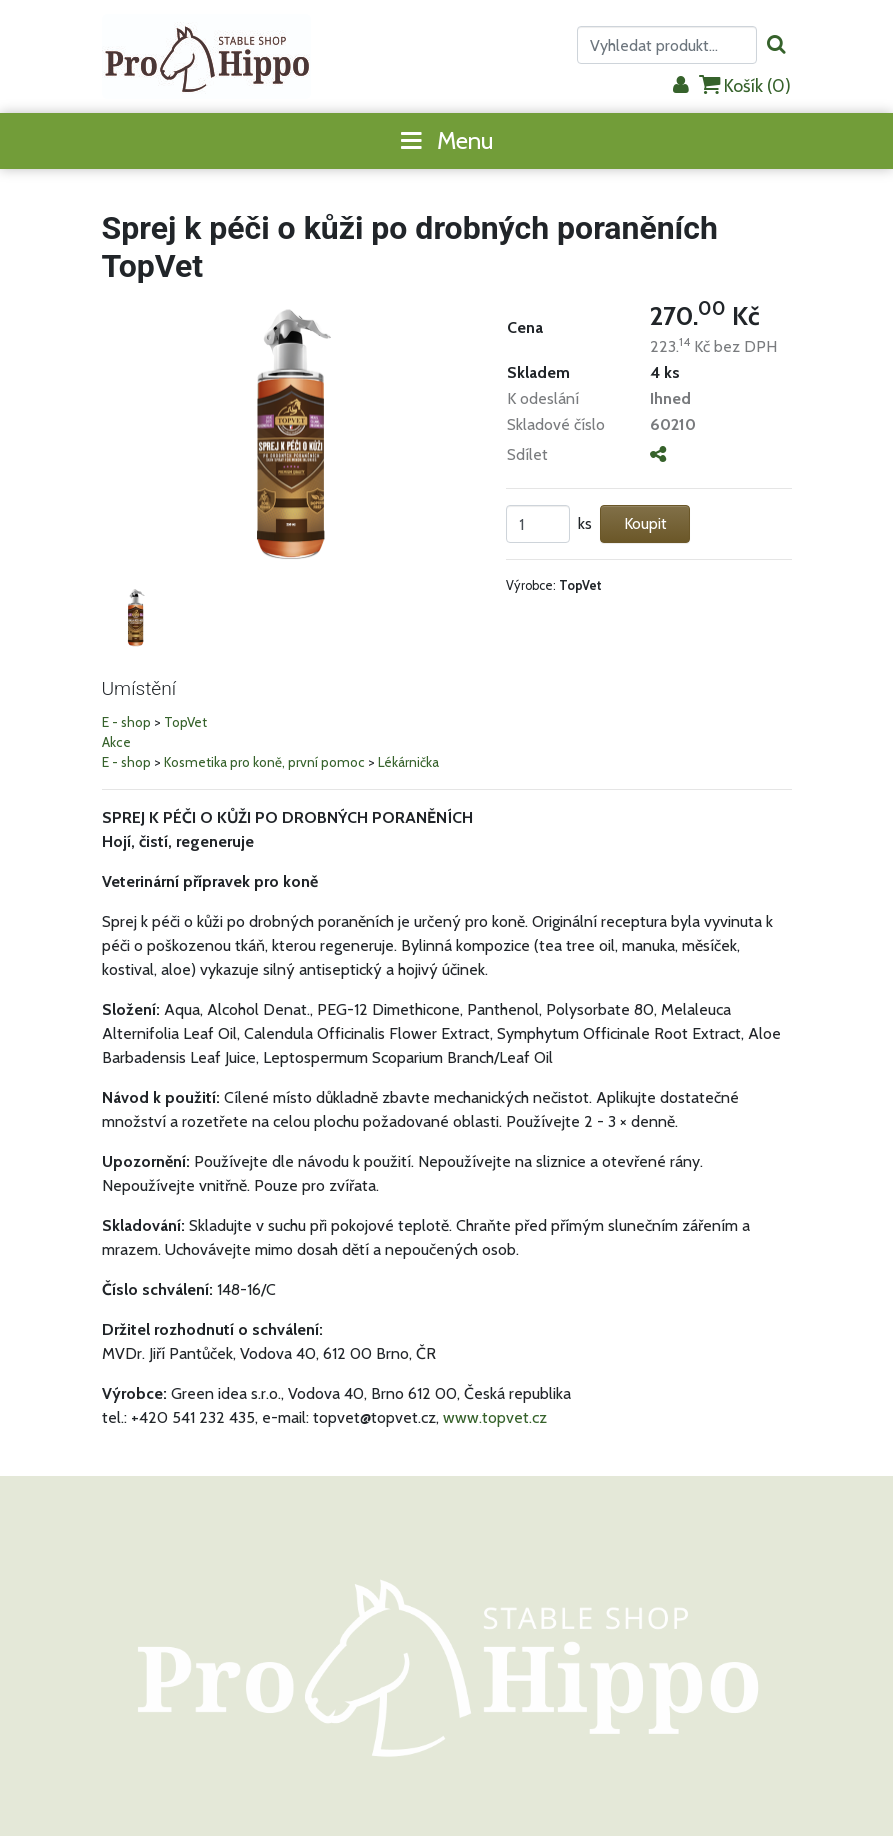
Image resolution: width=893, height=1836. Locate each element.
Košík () (745, 85)
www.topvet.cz (495, 1417)
